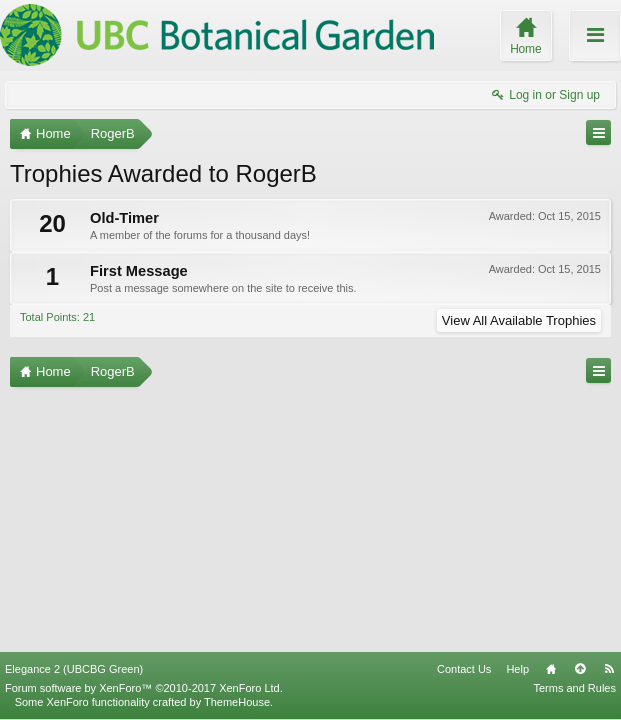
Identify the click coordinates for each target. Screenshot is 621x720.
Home (551, 669)
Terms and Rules (574, 688)
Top (580, 669)
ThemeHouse (237, 702)
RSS (609, 669)
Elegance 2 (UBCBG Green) (74, 669)
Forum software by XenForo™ (144, 688)
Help (517, 669)
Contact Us (464, 669)
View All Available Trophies (519, 320)
